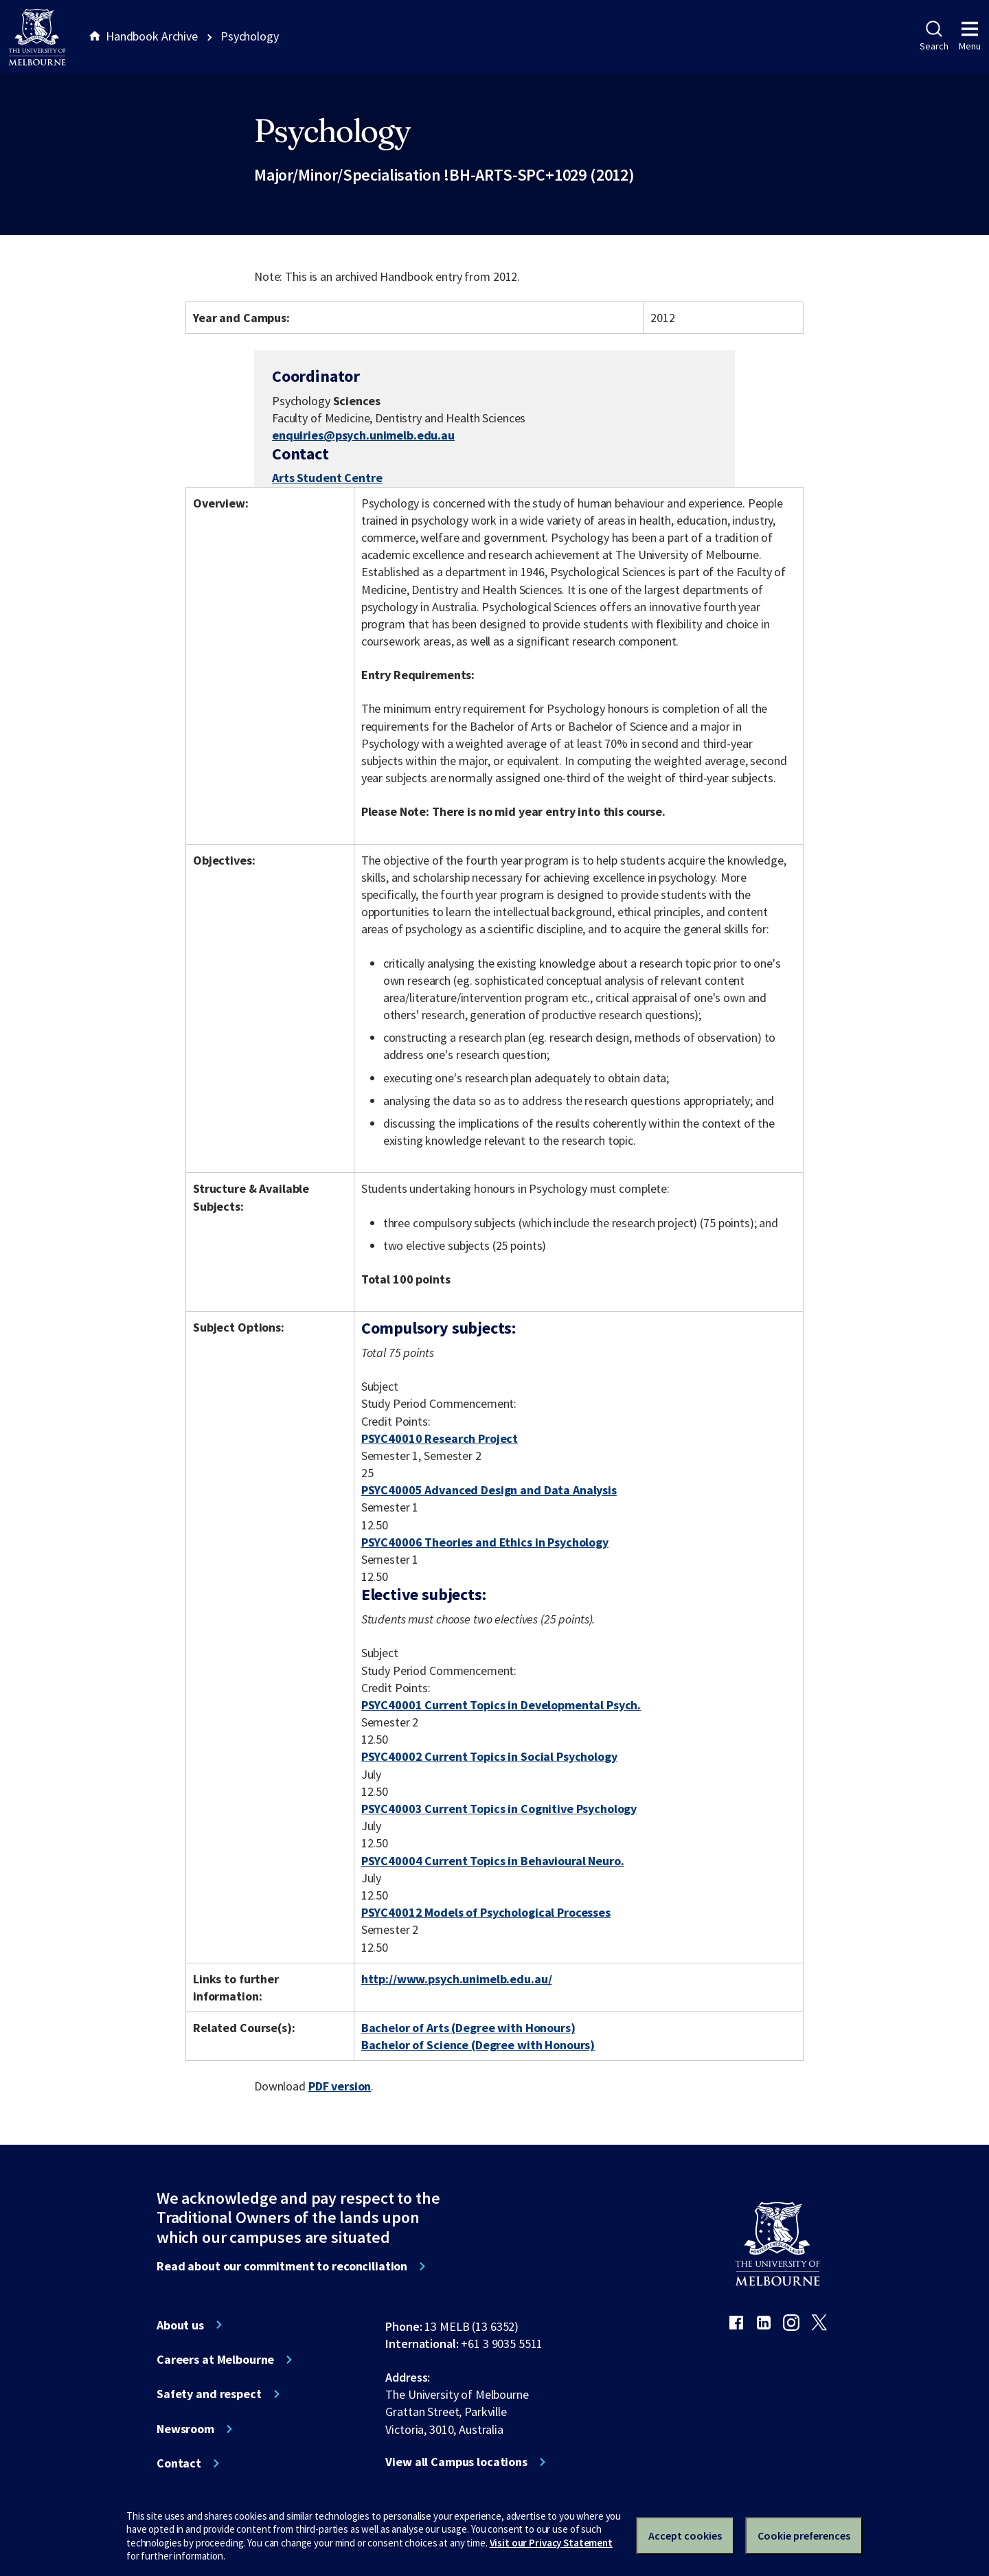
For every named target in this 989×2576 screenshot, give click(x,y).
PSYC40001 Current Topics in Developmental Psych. (501, 1705)
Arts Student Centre (327, 478)
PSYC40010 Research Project (440, 1438)
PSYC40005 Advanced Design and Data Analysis (489, 1490)
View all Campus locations (456, 2462)
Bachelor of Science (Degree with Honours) (478, 2045)
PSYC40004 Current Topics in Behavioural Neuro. (492, 1861)
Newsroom (185, 2429)
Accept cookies (685, 2535)
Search (934, 36)
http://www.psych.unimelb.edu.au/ (456, 1979)
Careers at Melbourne (215, 2359)
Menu (970, 36)
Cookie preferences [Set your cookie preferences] (804, 2535)
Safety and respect (209, 2394)
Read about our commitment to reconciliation (282, 2266)
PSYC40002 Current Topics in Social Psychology (489, 1756)
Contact (179, 2463)
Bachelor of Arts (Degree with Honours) (468, 2028)
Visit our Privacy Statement (551, 2542)
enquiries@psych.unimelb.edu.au (363, 435)
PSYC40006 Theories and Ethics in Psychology (485, 1542)
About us (180, 2325)
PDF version (340, 2086)
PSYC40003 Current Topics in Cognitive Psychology (499, 1808)
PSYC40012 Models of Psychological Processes (486, 1912)
